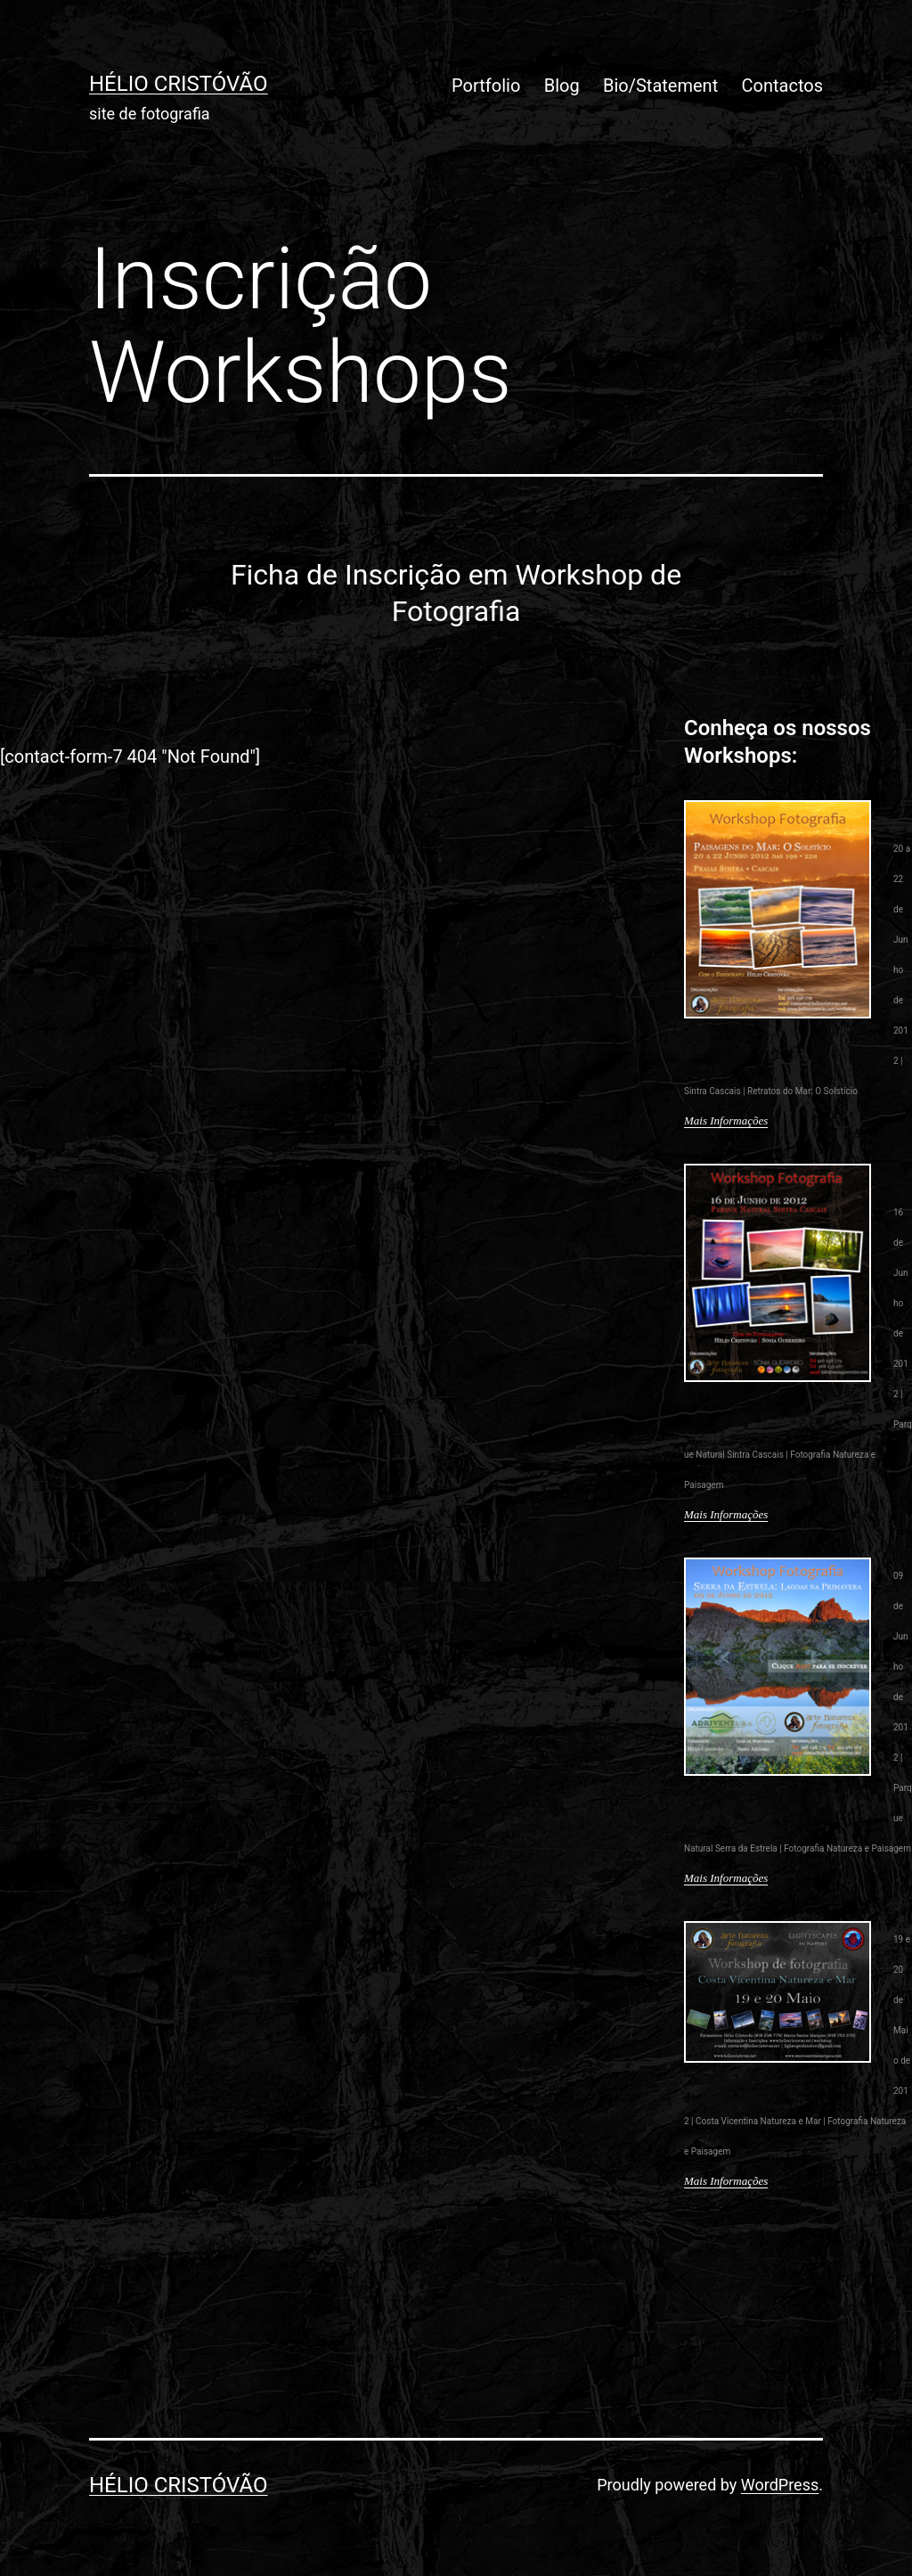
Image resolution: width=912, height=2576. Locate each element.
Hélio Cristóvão (178, 83)
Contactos (782, 85)
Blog (562, 85)
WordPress (779, 2484)
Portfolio (486, 85)
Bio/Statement (660, 85)
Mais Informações (726, 1120)
